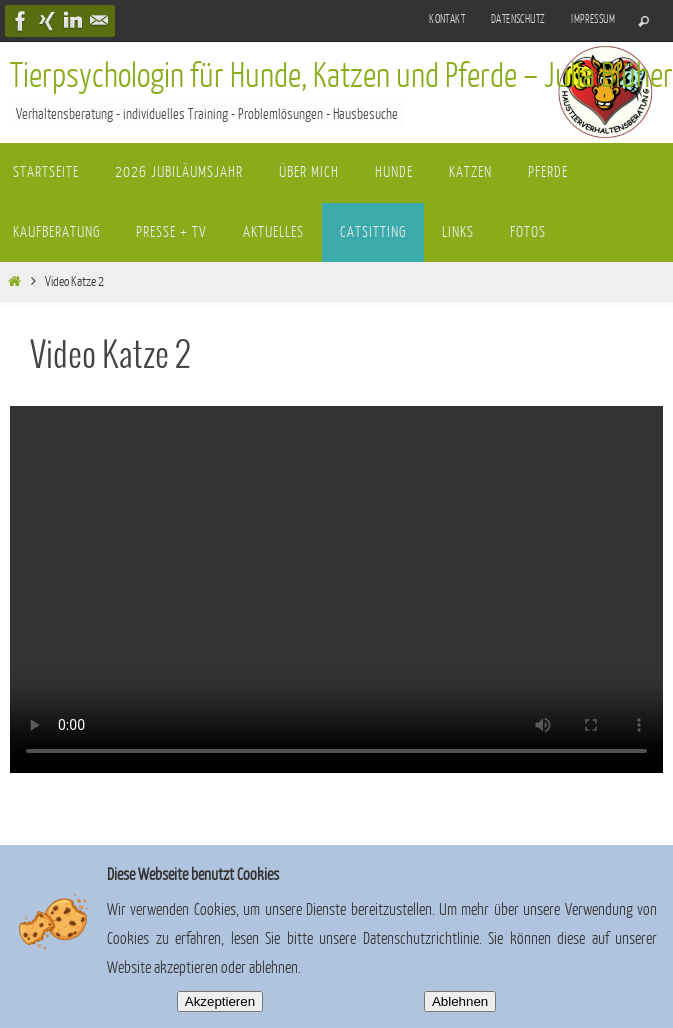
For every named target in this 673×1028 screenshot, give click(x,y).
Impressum (593, 19)
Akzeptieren (220, 1001)
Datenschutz (518, 19)
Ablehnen (460, 1001)
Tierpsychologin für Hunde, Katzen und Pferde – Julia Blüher (341, 76)
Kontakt (447, 19)
